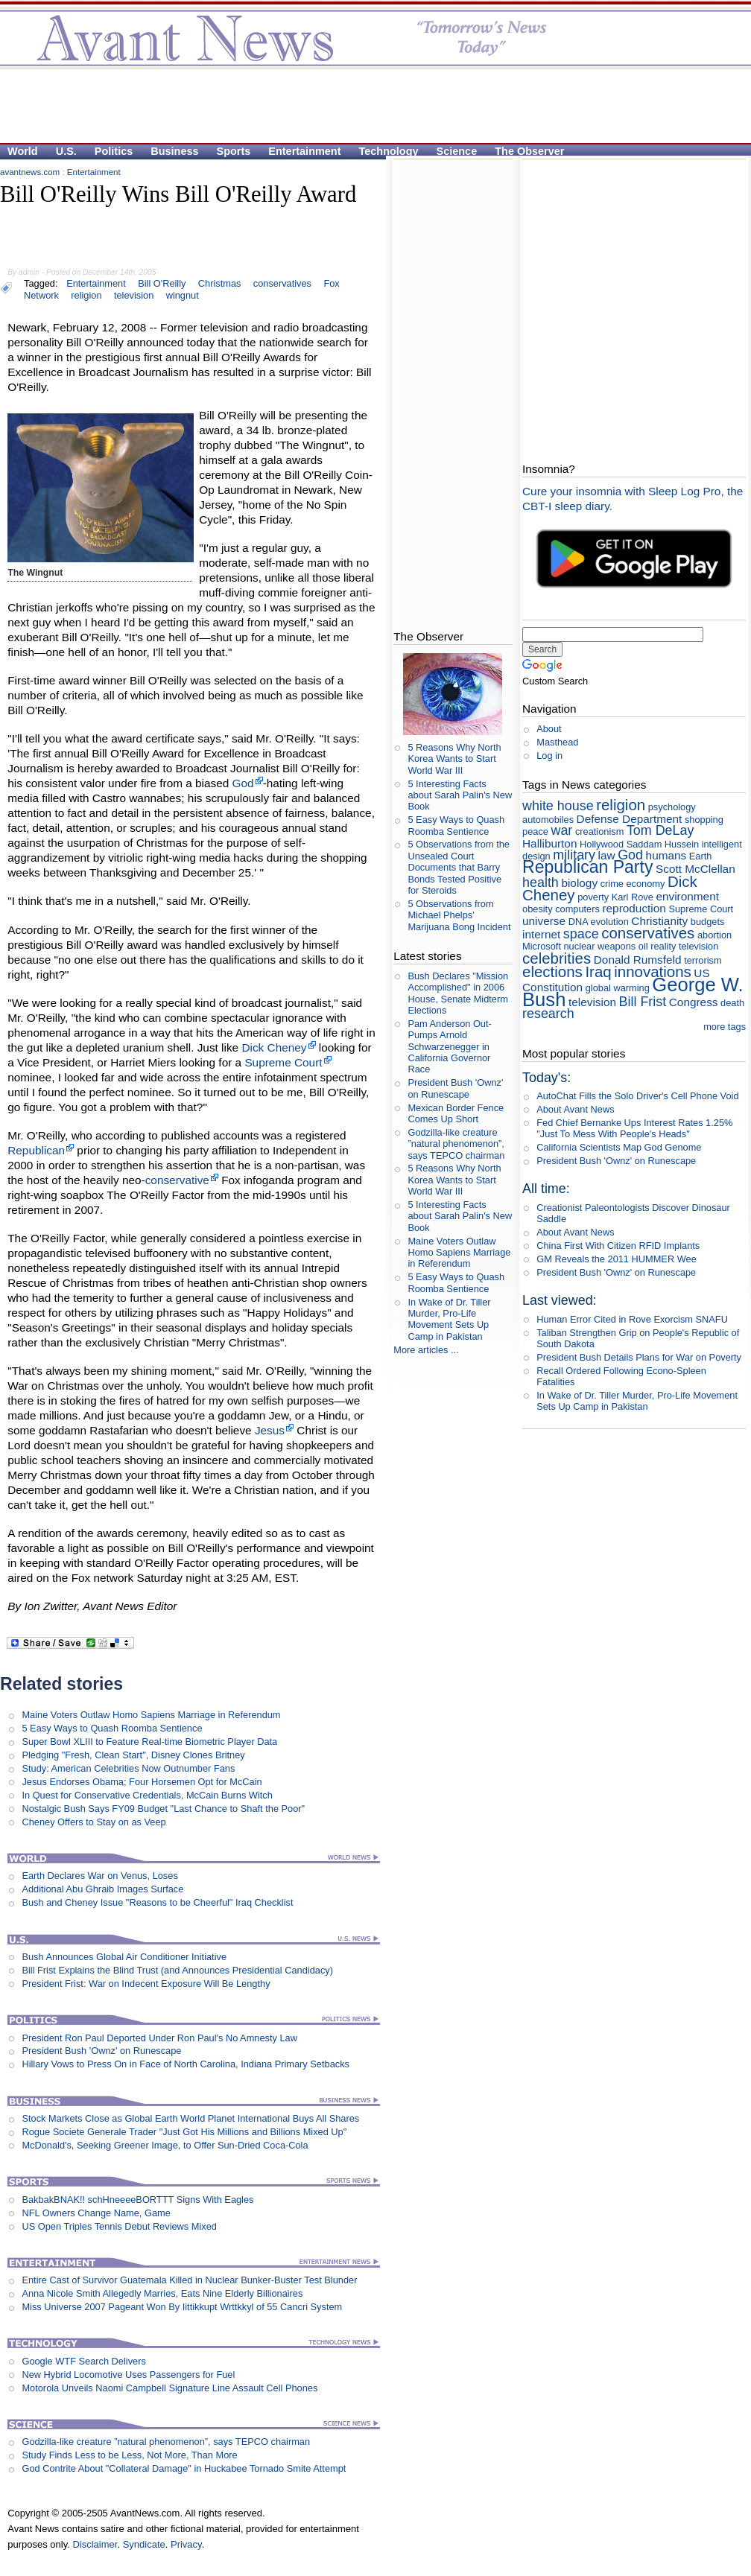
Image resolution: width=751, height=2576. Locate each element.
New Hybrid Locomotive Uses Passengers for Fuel (128, 2374)
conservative (177, 1180)
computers (577, 909)
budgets (708, 921)
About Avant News (575, 1109)
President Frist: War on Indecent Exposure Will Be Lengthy (146, 1983)
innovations (652, 971)
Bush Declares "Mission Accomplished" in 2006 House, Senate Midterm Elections (458, 993)
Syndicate (144, 2544)
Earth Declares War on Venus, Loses (99, 1875)
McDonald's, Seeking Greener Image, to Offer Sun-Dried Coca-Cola (165, 2145)
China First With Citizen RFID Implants (618, 1245)
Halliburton (549, 843)
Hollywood (602, 844)
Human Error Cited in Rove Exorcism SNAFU (632, 1319)
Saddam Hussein (663, 844)
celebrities (556, 958)
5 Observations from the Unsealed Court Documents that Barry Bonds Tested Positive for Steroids (459, 867)
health (540, 882)
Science (457, 151)
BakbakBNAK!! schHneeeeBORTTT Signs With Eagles (137, 2199)
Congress (693, 1002)
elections (552, 971)
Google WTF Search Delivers (83, 2361)
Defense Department (629, 818)
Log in (549, 755)
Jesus (270, 1430)
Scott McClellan (695, 868)
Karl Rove (632, 897)
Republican (36, 1150)
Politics (114, 151)
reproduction (633, 908)
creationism (599, 831)
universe (543, 921)
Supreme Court (283, 1062)
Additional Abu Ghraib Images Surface (102, 1889)
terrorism (702, 960)
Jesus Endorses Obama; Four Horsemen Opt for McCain (142, 1781)
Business (174, 151)
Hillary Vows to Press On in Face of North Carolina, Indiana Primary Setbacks (185, 2064)
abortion (714, 935)
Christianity (659, 921)
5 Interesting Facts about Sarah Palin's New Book (460, 795)
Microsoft (541, 946)
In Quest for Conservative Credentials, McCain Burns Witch (147, 1795)
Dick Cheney (273, 1047)
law (606, 855)
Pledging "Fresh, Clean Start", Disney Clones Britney (133, 1755)
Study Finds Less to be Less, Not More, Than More (129, 2455)
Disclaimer (94, 2544)
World (22, 151)
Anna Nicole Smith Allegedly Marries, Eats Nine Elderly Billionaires (162, 2293)
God (243, 783)
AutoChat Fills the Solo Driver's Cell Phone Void (637, 1095)
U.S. (66, 151)
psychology (672, 806)
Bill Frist (643, 1001)
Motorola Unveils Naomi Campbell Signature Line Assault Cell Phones (169, 2388)
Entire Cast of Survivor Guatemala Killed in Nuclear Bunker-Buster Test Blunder (189, 2280)
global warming (618, 987)
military (574, 854)
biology (579, 883)
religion (620, 804)
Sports (234, 151)
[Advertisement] (188, 93)
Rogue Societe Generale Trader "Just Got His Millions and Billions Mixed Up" (184, 2131)
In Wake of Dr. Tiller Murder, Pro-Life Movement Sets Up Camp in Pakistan (449, 1319)
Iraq (598, 971)
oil (643, 946)
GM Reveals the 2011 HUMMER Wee (616, 1259)
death (732, 1002)
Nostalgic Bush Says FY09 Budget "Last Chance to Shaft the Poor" (163, 1808)
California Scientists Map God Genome (618, 1147)
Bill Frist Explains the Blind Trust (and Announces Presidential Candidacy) (177, 1970)
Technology (389, 151)
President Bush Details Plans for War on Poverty (638, 1357)
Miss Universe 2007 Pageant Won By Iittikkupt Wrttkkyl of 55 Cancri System (182, 2306)
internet (541, 934)
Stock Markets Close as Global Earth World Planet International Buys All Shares (190, 2118)
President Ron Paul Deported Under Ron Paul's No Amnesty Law (159, 2038)
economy (645, 883)
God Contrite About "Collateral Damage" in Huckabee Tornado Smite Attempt (184, 2468)
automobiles (548, 819)
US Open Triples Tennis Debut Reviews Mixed (119, 2226)
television (592, 1002)
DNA (578, 921)
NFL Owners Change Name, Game (96, 2213)
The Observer (529, 151)
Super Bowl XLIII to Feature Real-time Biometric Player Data (149, 1741)
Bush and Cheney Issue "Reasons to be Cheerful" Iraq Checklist (157, 1902)
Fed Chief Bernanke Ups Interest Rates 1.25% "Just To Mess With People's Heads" (634, 1128)
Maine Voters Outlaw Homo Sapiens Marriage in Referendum (151, 1714)
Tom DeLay (660, 830)
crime (612, 883)
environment (687, 896)
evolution (610, 921)
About (548, 728)
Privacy (186, 2544)
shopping (704, 819)
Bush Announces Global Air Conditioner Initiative (124, 1956)
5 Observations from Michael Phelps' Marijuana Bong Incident (459, 915)
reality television (684, 946)
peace (535, 831)
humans (666, 855)
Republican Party (587, 867)
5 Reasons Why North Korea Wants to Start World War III (454, 759)
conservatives (282, 283)
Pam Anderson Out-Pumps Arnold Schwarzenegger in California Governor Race (449, 1046)
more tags (724, 1026)
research (548, 1013)
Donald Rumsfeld (638, 959)
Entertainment (304, 151)
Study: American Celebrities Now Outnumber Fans (128, 1768)
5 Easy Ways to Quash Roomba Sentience (112, 1728)
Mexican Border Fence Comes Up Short (456, 1113)
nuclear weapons (600, 946)
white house (558, 805)
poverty (593, 897)
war (561, 830)
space (581, 933)
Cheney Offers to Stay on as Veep (93, 1822)
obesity (537, 909)
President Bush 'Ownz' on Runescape (101, 2050)
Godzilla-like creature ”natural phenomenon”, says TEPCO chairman (166, 2441)
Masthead (557, 742)
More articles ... (425, 1349)
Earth (700, 856)
